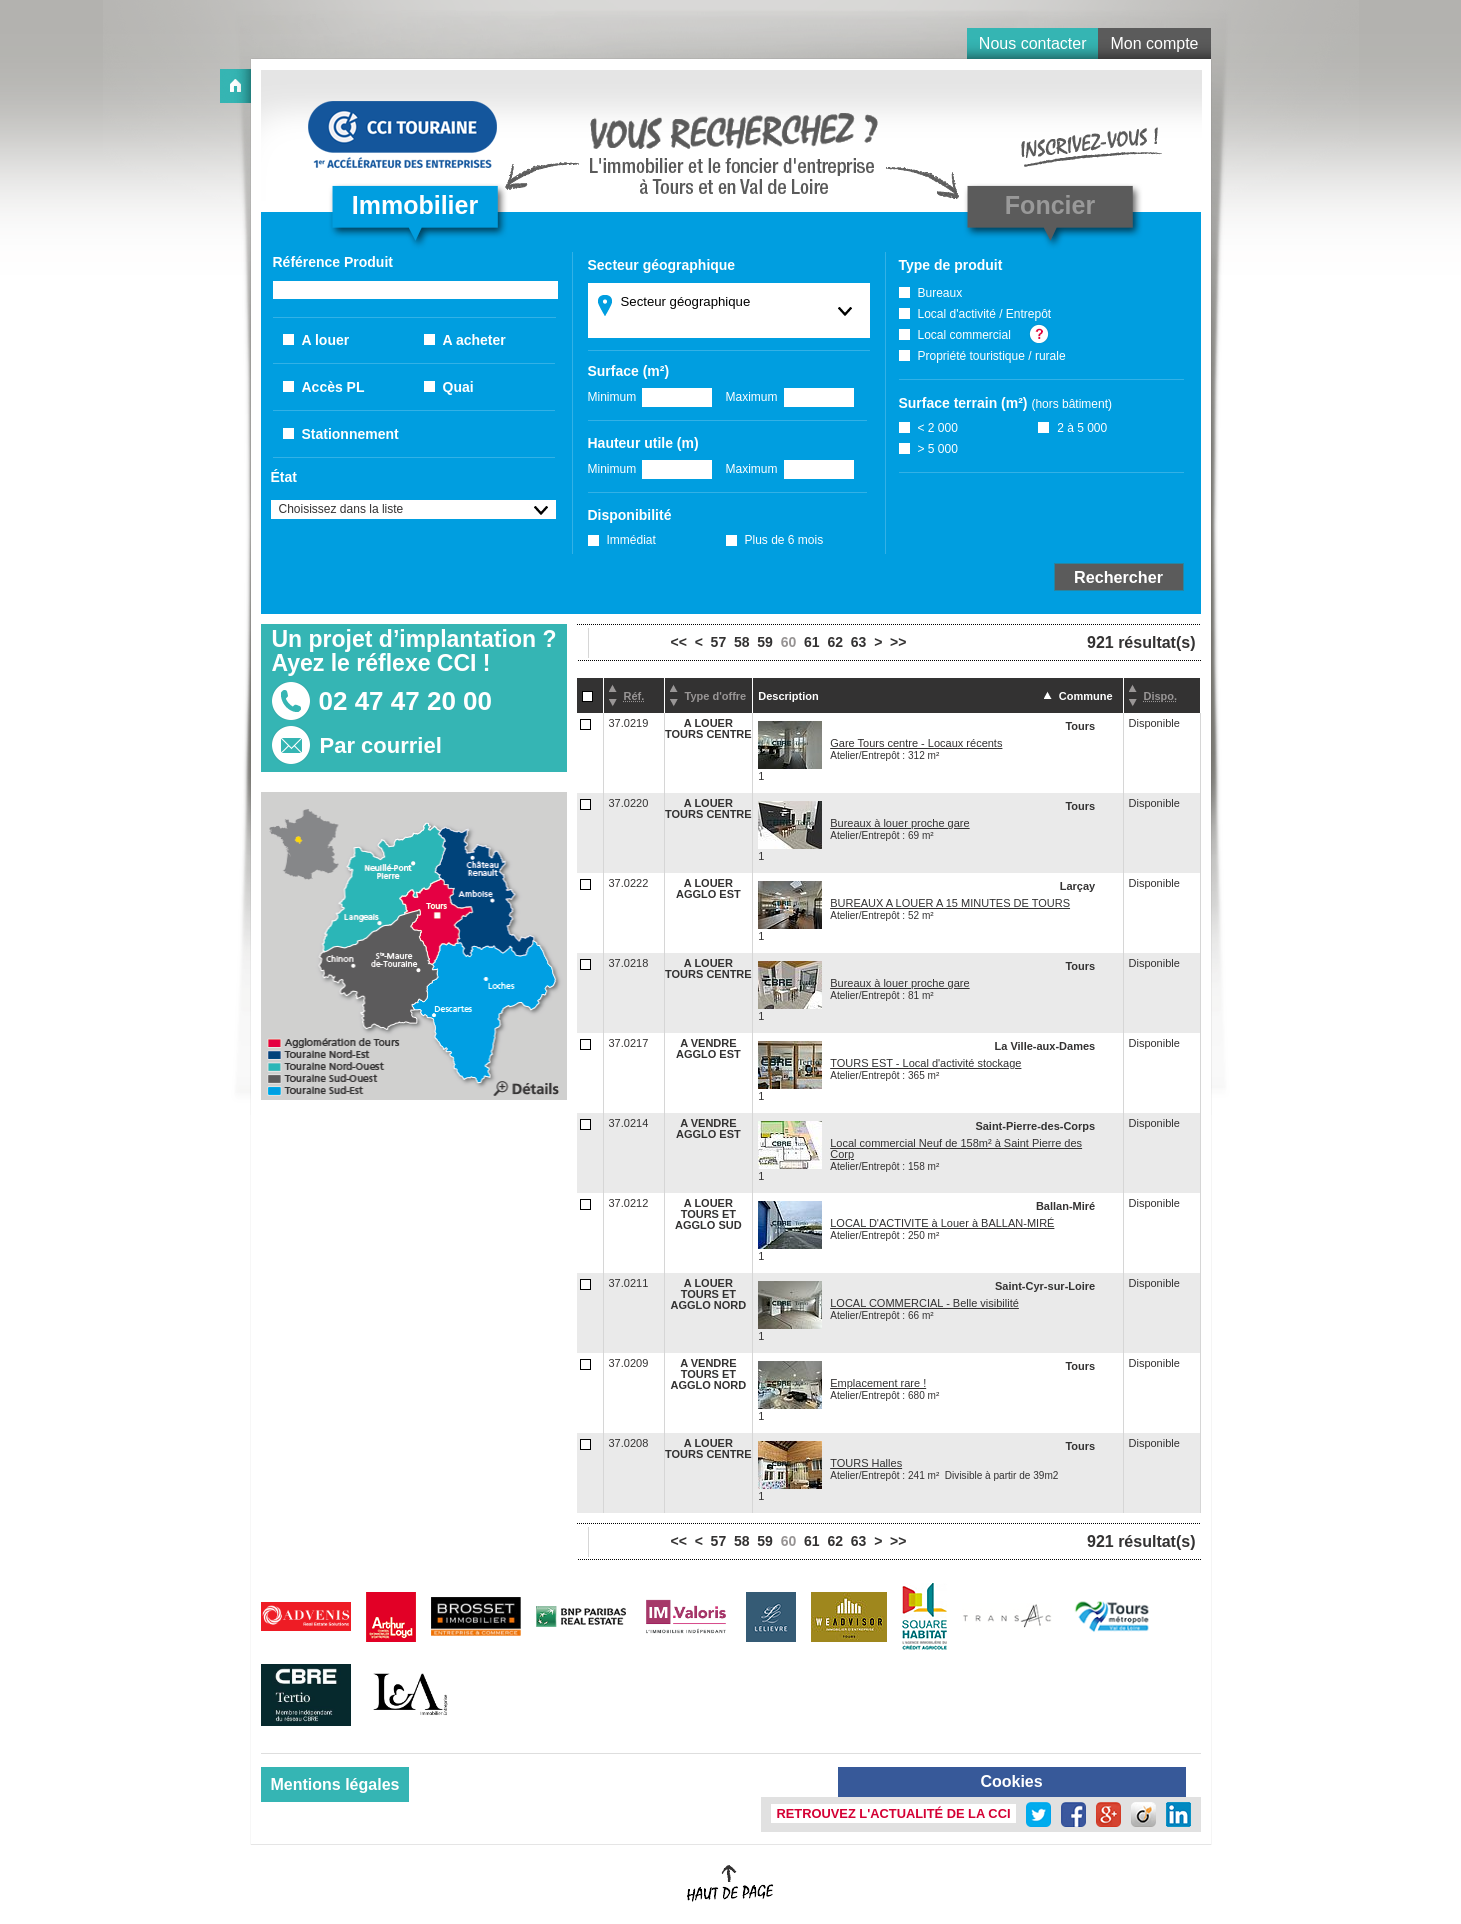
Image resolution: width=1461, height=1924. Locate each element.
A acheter (474, 340)
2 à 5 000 (1082, 428)
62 (835, 642)
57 (719, 642)
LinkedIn (1178, 1814)
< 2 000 (938, 428)
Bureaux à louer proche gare (899, 823)
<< (679, 642)
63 (859, 642)
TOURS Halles (866, 1463)
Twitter (1038, 1814)
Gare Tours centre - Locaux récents (916, 743)
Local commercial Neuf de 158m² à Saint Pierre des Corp (956, 1148)
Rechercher (1118, 577)
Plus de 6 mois (784, 540)
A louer (326, 340)
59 (765, 642)
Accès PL (333, 387)
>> (898, 642)
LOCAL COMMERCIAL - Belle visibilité (924, 1303)
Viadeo (1143, 1814)
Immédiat (631, 540)
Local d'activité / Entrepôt (985, 314)
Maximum (752, 397)
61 (812, 642)
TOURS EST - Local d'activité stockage (925, 1063)
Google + (1108, 1814)
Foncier (1050, 205)
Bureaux (940, 293)
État (284, 477)
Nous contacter (1033, 43)
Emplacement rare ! (878, 1383)
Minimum (612, 397)
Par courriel (381, 745)
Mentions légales (335, 1784)
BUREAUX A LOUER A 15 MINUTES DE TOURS (950, 903)
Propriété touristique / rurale (992, 356)
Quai (458, 387)
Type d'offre (716, 696)
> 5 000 (938, 449)
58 (742, 642)
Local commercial (964, 335)
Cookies (1011, 1781)
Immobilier (415, 205)
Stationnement (350, 434)
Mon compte (1154, 43)
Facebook (1073, 1814)
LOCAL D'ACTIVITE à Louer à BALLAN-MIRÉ (942, 1223)
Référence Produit (333, 262)
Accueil (235, 86)
